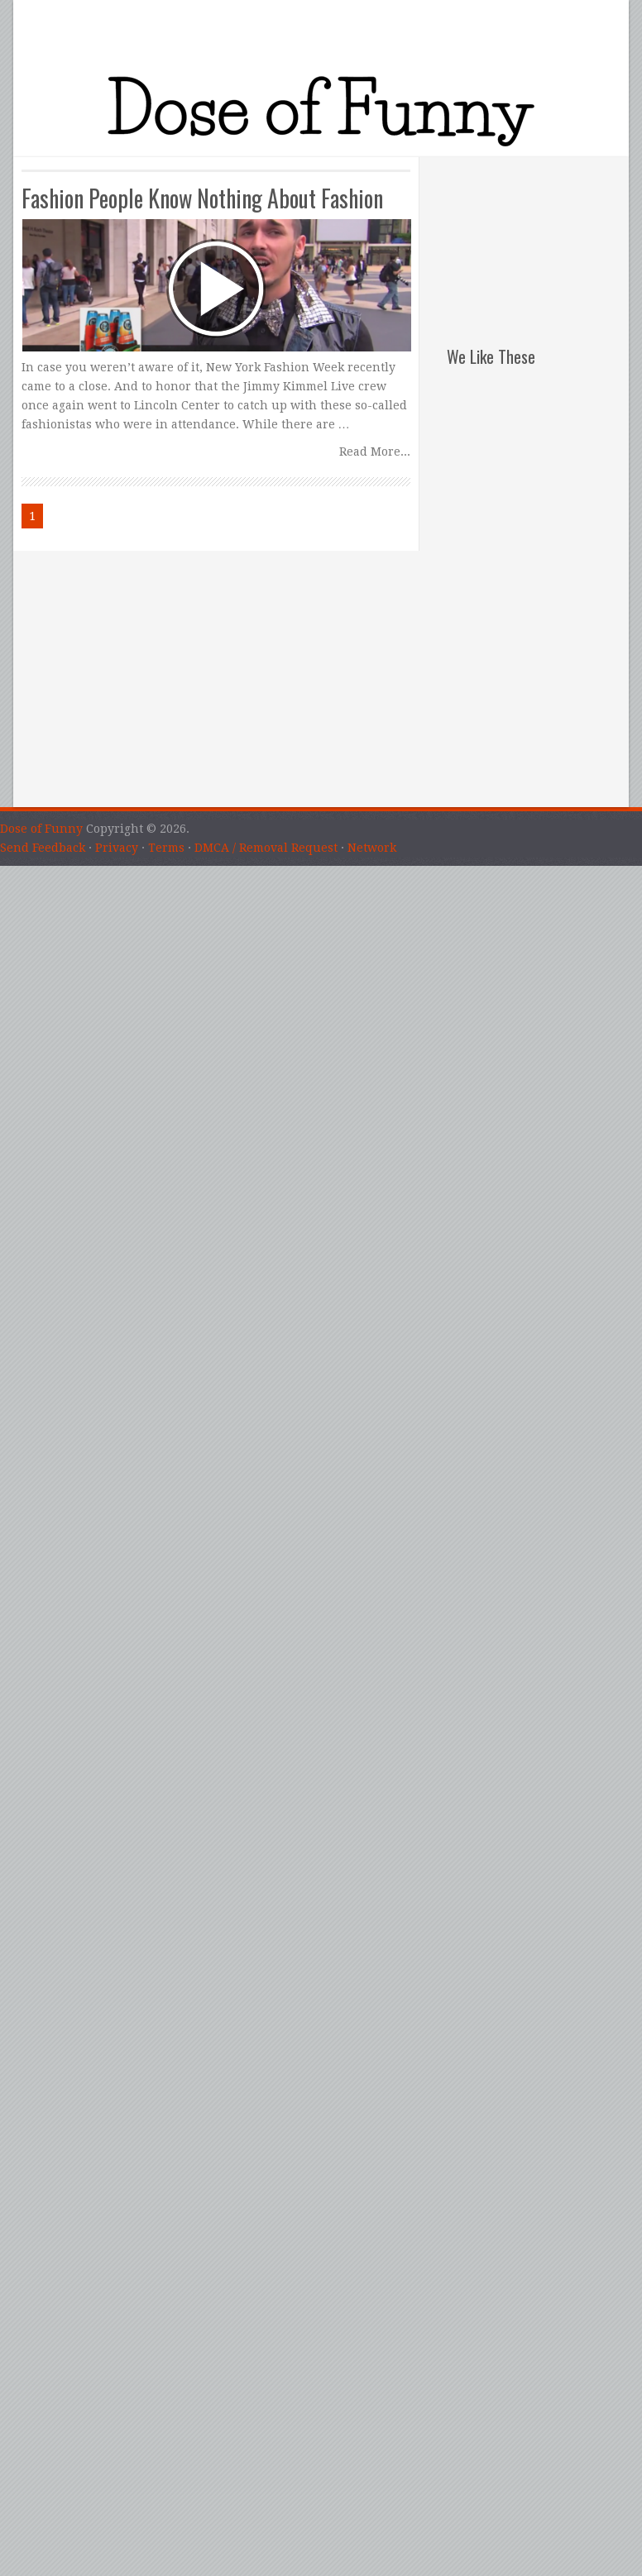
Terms (166, 847)
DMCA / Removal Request (266, 847)
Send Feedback (42, 847)
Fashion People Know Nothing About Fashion (202, 198)
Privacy (116, 847)
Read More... (374, 451)
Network (371, 847)
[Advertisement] (538, 240)
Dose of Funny (41, 828)
